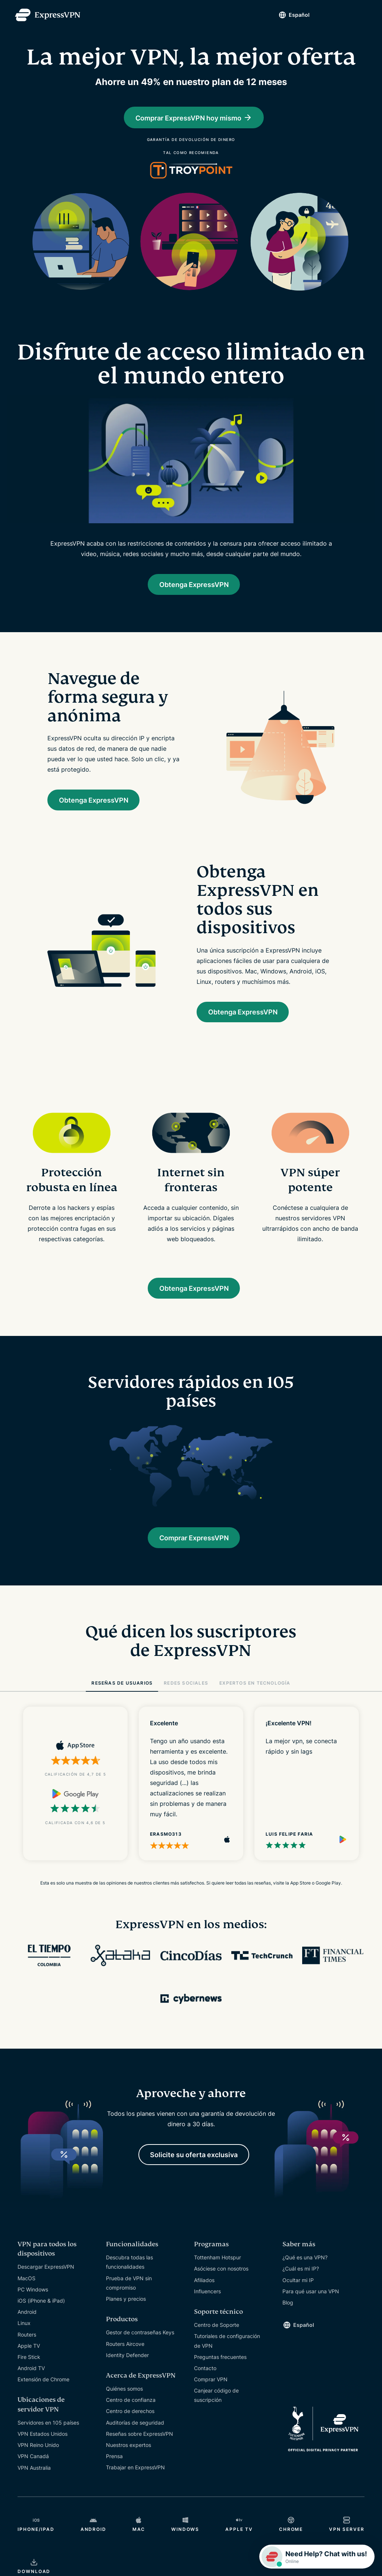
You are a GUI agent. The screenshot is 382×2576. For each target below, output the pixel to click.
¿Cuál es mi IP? (300, 2279)
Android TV (31, 2378)
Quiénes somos (124, 2399)
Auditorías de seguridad (135, 2432)
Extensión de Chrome (43, 2390)
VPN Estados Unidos (43, 2444)
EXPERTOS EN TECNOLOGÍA (254, 1692)
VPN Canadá (33, 2466)
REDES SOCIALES (186, 1692)
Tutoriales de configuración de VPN (227, 2351)
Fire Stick (29, 2367)
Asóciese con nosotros (221, 2279)
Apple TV (29, 2356)
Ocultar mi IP (298, 2290)
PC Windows (33, 2299)
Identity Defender (127, 2365)
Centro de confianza (131, 2410)
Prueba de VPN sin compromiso (129, 2293)
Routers (27, 2344)
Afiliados (204, 2290)
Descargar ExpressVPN (46, 2277)
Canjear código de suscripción (216, 2405)
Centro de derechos (130, 2421)
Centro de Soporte (216, 2335)
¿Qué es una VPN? (305, 2268)
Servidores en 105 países (48, 2432)
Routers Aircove (125, 2354)
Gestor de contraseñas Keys (140, 2343)
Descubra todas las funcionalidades (129, 2272)
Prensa (114, 2466)
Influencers (207, 2301)
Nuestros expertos (128, 2455)
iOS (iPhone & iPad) (41, 2310)
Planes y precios (126, 2309)
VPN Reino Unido (38, 2455)
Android (27, 2322)
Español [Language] (293, 15)
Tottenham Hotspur (217, 2268)
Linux (24, 2333)
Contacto (205, 2378)
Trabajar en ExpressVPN (135, 2478)
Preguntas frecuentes (220, 2367)
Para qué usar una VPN (310, 2301)
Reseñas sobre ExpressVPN (139, 2444)
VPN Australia (34, 2478)
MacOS (26, 2288)
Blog (287, 2312)
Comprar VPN (211, 2390)
